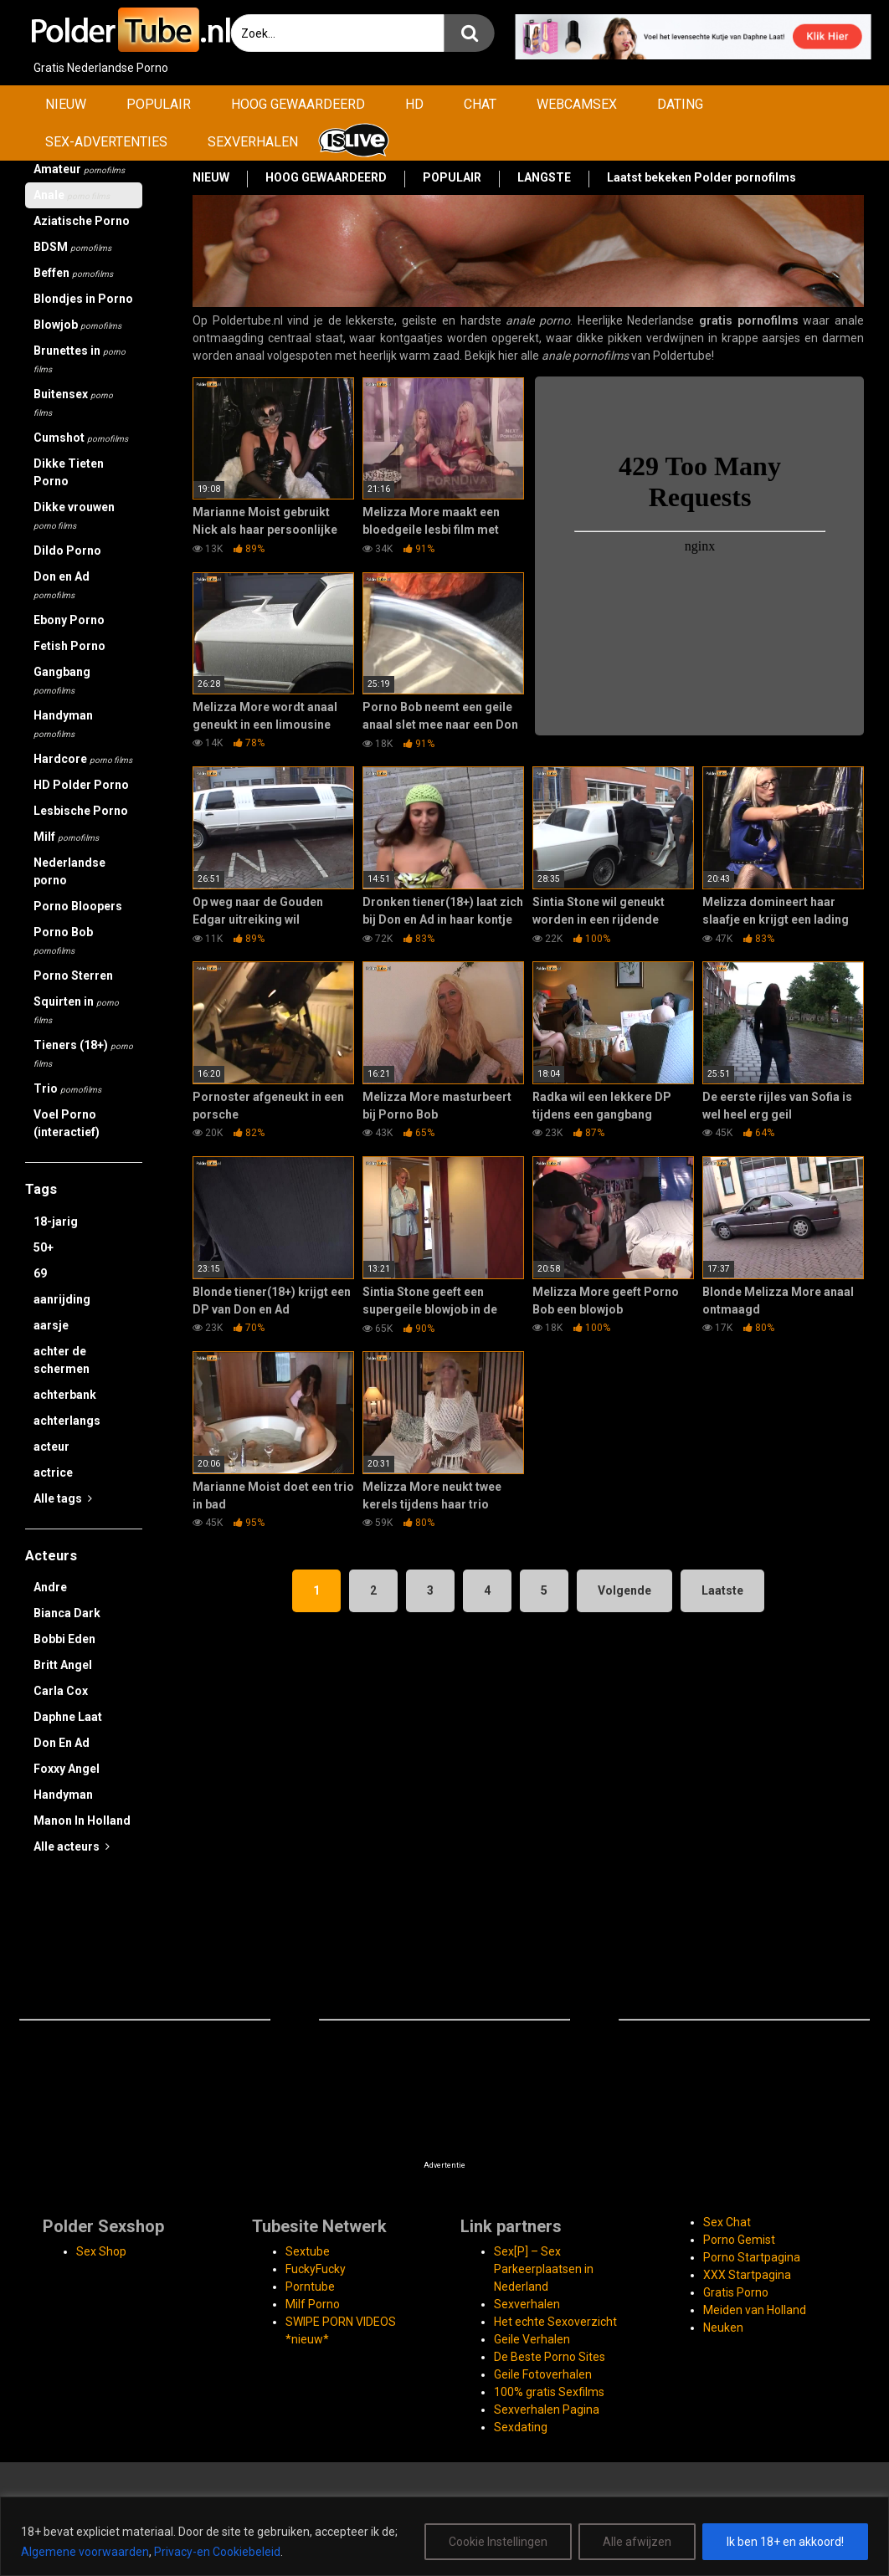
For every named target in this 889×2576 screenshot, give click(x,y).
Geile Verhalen (532, 2339)
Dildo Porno (67, 550)
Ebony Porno (69, 620)
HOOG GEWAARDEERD (298, 104)
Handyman (63, 724)
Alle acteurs (71, 1846)
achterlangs (66, 1420)
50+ (43, 1247)
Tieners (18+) (83, 1053)
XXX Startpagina (747, 2275)
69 (40, 1273)
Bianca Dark (66, 1613)
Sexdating (520, 2427)
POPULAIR (158, 104)
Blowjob (77, 324)
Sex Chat (727, 2222)
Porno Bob (63, 940)
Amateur (79, 169)
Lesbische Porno (80, 810)
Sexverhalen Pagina (546, 2409)
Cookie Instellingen (498, 2541)
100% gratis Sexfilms (549, 2392)
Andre (50, 1587)
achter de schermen (61, 1359)
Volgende (624, 1590)
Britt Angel (62, 1665)
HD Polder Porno (81, 784)
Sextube (307, 2251)
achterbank (64, 1394)
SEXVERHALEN (253, 142)
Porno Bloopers (77, 906)
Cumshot (80, 437)
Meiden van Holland (754, 2310)
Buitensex (73, 402)
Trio (67, 1088)
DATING (680, 104)
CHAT (480, 104)
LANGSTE (544, 177)
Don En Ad (61, 1742)
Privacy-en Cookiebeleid (217, 2551)
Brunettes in (79, 359)
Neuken (723, 2327)
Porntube (310, 2286)
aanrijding (61, 1299)
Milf (66, 836)
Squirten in (76, 1010)
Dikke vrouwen (74, 515)
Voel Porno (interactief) (66, 1123)
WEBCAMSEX (577, 104)
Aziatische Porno (81, 221)
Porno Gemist (739, 2239)
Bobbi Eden (64, 1639)
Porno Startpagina (751, 2257)
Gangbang (61, 680)
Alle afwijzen (637, 2541)
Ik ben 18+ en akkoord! (785, 2541)
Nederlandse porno (69, 871)
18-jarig (55, 1221)
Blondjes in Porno (83, 298)
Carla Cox (60, 1691)
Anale (71, 195)
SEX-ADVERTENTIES (106, 142)
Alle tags (62, 1498)
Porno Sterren (73, 975)
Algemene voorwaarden (85, 2551)
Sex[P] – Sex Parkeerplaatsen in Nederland (544, 2269)
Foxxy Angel (66, 1768)
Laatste (722, 1590)
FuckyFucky (315, 2269)
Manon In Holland (82, 1820)
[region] (444, 2536)
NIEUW (65, 104)
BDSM (72, 247)
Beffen (73, 272)
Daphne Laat (67, 1716)
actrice (53, 1472)
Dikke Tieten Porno (68, 472)
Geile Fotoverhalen (543, 2374)
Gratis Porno (735, 2292)
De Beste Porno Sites (549, 2356)
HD (414, 104)
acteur (51, 1446)
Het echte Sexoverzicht (555, 2321)
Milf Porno (312, 2304)
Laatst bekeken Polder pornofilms (701, 177)
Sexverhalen (527, 2304)
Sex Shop (101, 2251)
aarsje (51, 1325)
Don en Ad (61, 585)
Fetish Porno (69, 646)
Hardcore (82, 759)
